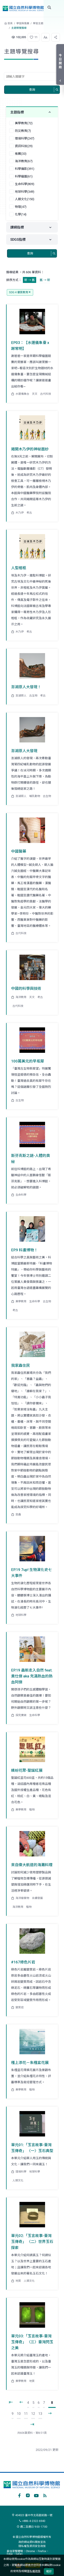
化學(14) (20, 214)
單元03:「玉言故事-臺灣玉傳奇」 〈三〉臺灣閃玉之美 (32, 2342)
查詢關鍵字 (32, 70)
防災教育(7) (23, 131)
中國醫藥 (18, 851)
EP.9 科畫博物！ (24, 1250)
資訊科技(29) (24, 146)
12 (33, 2414)
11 (26, 2414)
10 (19, 2414)
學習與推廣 (22, 23)
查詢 (32, 89)
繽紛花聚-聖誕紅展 (26, 1770)
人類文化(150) (24, 199)
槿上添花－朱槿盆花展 (30, 2063)
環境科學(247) (24, 138)
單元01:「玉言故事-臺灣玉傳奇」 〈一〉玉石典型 (32, 2148)
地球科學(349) (24, 191)
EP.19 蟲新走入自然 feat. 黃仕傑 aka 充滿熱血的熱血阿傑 (32, 1676)
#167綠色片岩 (23, 1962)
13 (40, 2414)
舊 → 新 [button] (45, 280)
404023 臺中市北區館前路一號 (32, 2515)
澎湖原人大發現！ (26, 687)
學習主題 (38, 23)
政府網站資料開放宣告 (32, 2542)
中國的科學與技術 (26, 988)
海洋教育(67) (24, 161)
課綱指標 (17, 227)
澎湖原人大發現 (24, 751)
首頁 (10, 23)
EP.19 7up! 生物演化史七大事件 (31, 1573)
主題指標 (17, 112)
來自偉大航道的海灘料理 (31, 1865)
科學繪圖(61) (24, 176)
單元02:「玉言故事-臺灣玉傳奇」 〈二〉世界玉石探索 (32, 2242)
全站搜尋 (49, 7)
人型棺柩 (18, 568)
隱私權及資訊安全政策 (32, 2546)
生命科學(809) (24, 184)
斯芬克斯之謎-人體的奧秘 (30, 1158)
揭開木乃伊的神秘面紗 (30, 449)
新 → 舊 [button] (29, 280)
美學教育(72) (24, 123)
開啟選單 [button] (57, 7)
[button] (32, 37)
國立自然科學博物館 (23, 8)
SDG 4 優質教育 (20, 292)
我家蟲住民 (20, 1365)
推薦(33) (20, 153)
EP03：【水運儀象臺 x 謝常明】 (30, 346)
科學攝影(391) (24, 169)
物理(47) (20, 206)
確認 (49, 2571)
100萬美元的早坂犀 (27, 1061)
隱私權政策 (33, 2571)
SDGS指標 (18, 239)
